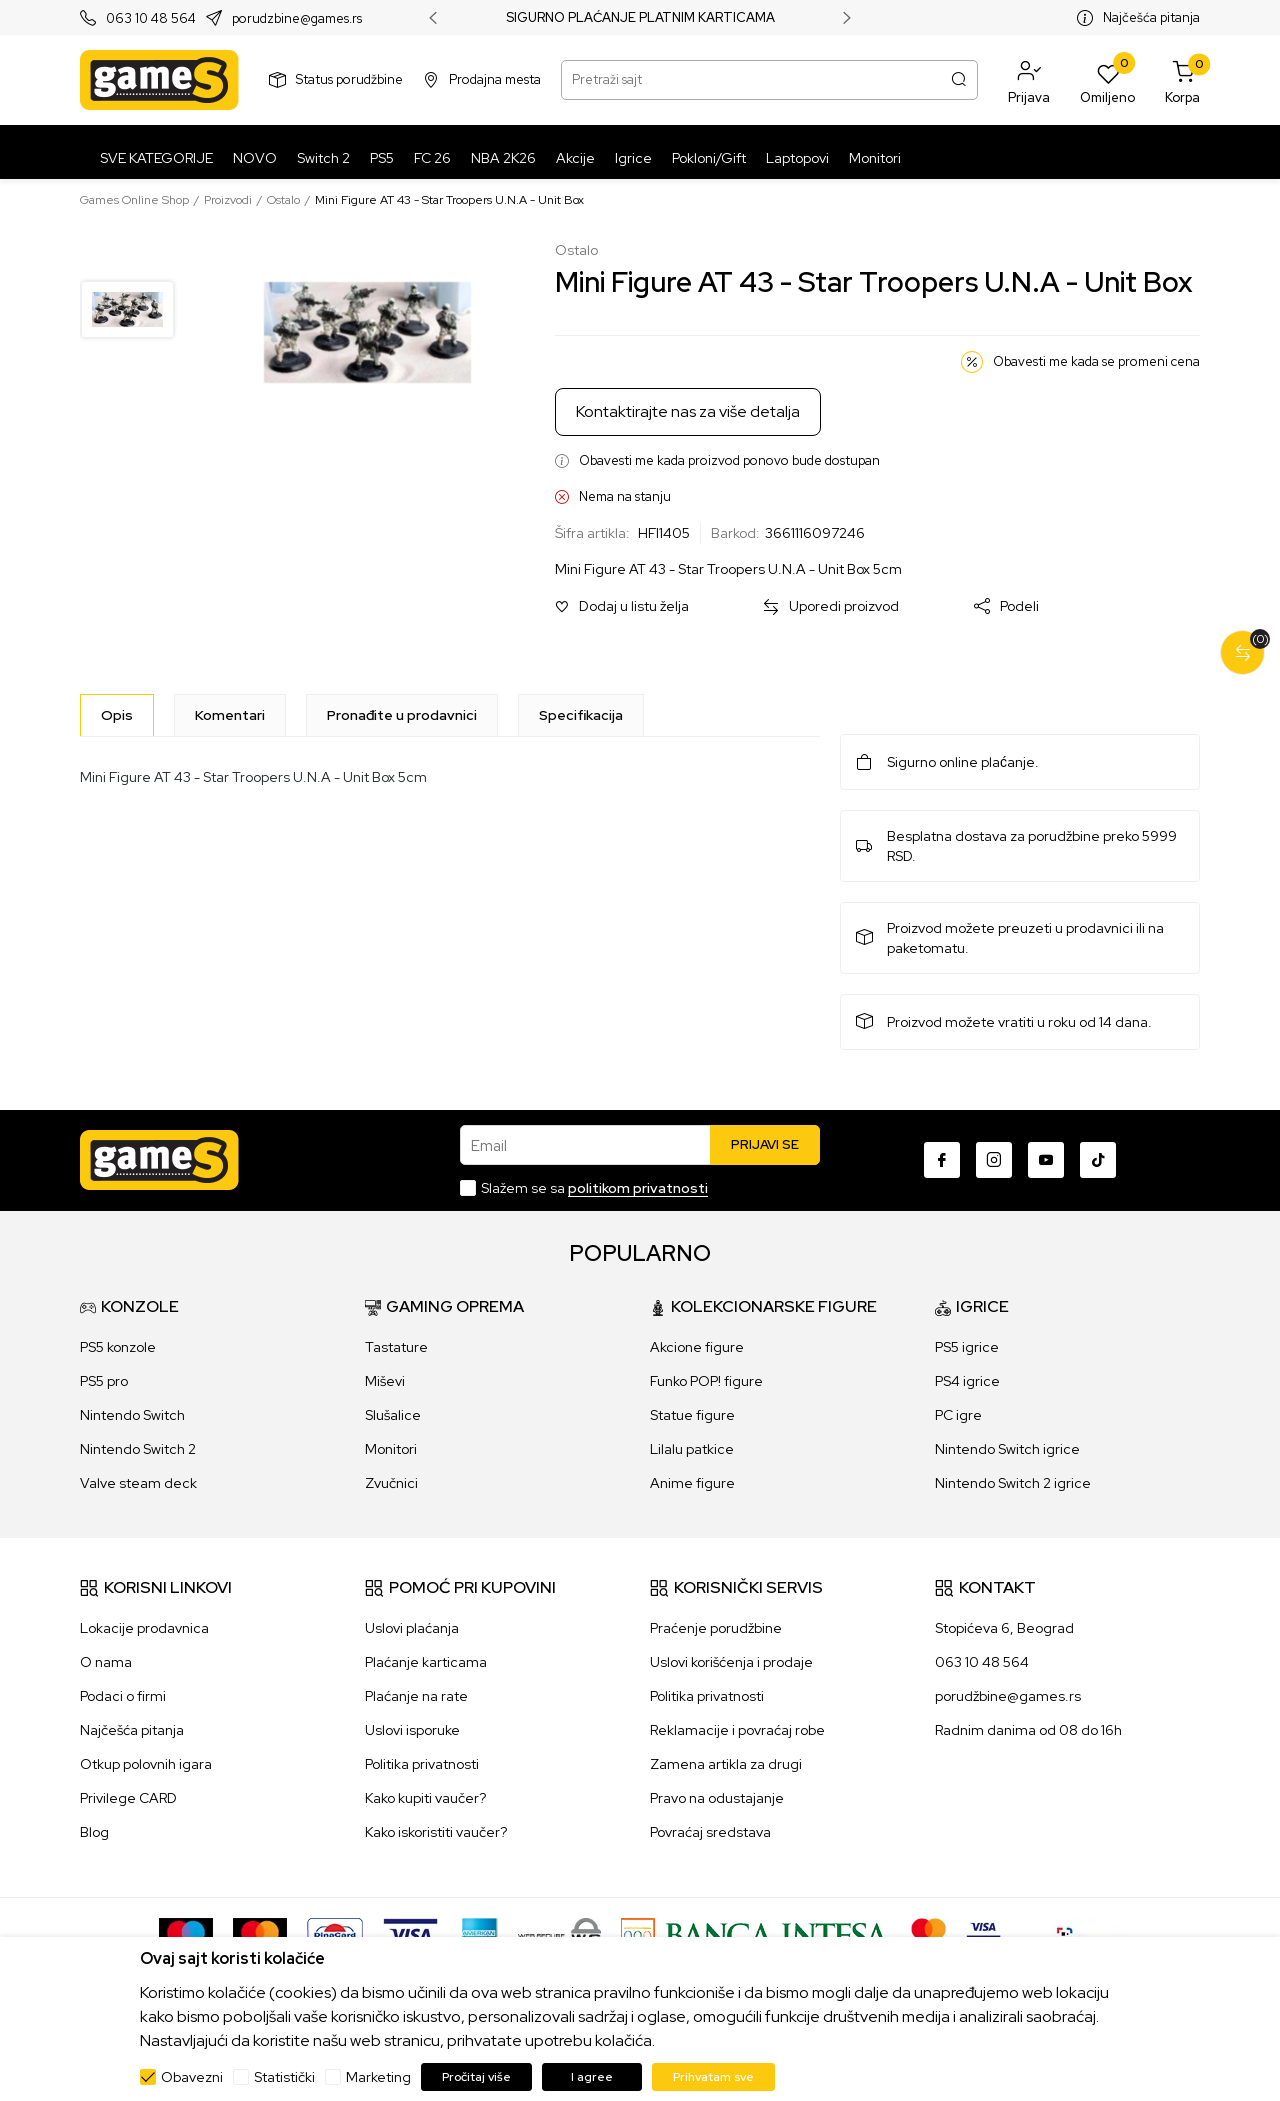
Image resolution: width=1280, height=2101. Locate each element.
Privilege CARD (128, 1798)
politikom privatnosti (638, 1188)
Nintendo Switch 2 (138, 1449)
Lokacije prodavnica (144, 1628)
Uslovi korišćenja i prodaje (731, 1662)
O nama (106, 1662)
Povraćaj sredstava (710, 1832)
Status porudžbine (349, 79)
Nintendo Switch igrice (1007, 1449)
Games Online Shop (134, 200)
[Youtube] (1046, 1160)
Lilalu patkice (692, 1449)
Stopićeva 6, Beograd (1004, 1628)
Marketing (378, 2077)
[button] (1029, 80)
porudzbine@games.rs (297, 18)
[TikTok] (1098, 1160)
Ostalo (283, 200)
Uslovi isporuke (412, 1730)
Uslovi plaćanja (412, 1628)
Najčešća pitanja (1151, 17)
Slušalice (393, 1415)
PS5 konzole (118, 1347)
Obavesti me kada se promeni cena (1096, 361)
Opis (117, 715)
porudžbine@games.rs (1008, 1696)
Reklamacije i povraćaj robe (737, 1730)
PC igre (958, 1415)
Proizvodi (228, 200)
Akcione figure (697, 1347)
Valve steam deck (138, 1483)
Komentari (230, 715)
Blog (94, 1832)
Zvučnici (391, 1483)
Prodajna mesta (495, 79)
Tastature (396, 1347)
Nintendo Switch (132, 1415)
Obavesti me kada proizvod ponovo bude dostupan (729, 460)
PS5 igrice (967, 1347)
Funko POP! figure (706, 1381)
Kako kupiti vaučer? (425, 1798)
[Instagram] (994, 1160)
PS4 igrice (967, 1381)
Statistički (284, 2077)
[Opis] (117, 715)
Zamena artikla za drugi (726, 1764)
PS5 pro (104, 1381)
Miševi (385, 1381)
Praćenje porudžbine (716, 1628)
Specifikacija (581, 715)
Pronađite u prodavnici (402, 715)
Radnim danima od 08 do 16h (1028, 1730)
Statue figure (692, 1415)
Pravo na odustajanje (717, 1798)
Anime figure (692, 1483)
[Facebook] (942, 1160)
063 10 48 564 (151, 18)
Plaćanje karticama (426, 1662)
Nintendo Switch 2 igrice (1013, 1483)
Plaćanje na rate (416, 1696)
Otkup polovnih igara (146, 1764)
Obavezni (192, 2077)
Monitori (391, 1449)
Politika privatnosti (422, 1764)
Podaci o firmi (123, 1696)
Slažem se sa (594, 1188)
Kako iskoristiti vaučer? (436, 1832)
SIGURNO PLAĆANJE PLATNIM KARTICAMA (640, 18)
